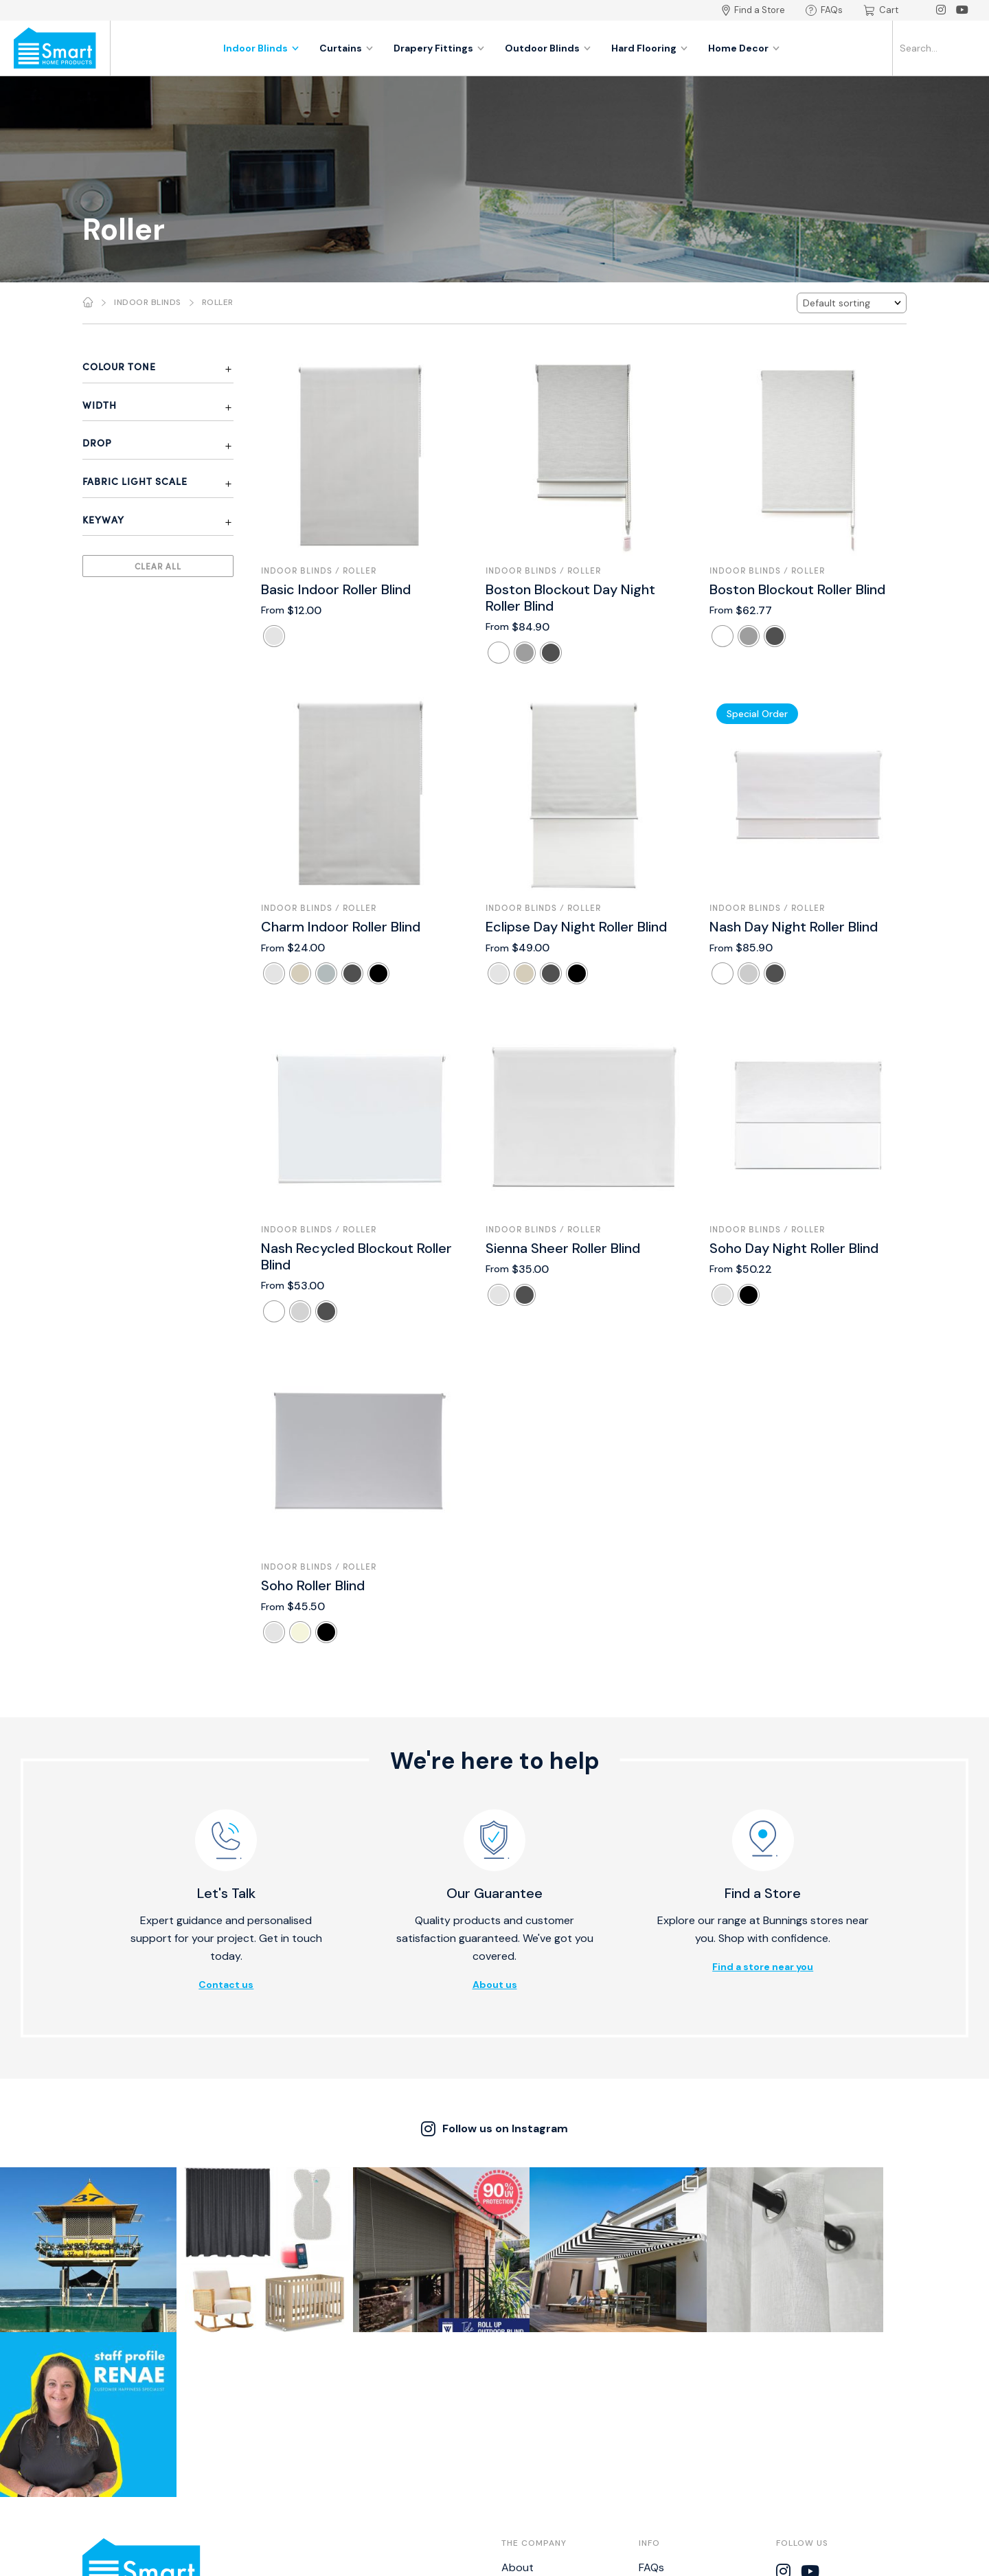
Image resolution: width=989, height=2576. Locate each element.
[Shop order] (852, 303)
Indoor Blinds (261, 48)
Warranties (666, 2424)
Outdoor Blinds (548, 48)
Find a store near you (762, 1967)
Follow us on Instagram (494, 2129)
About (517, 2402)
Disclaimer (664, 2444)
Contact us (225, 1984)
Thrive (580, 2558)
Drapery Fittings (439, 48)
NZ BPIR (657, 2487)
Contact (522, 2424)
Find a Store (753, 10)
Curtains (346, 48)
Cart (880, 10)
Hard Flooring (649, 48)
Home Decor (744, 48)
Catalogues (530, 2466)
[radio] (274, 636)
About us (495, 1984)
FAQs (824, 10)
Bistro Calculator (681, 2466)
